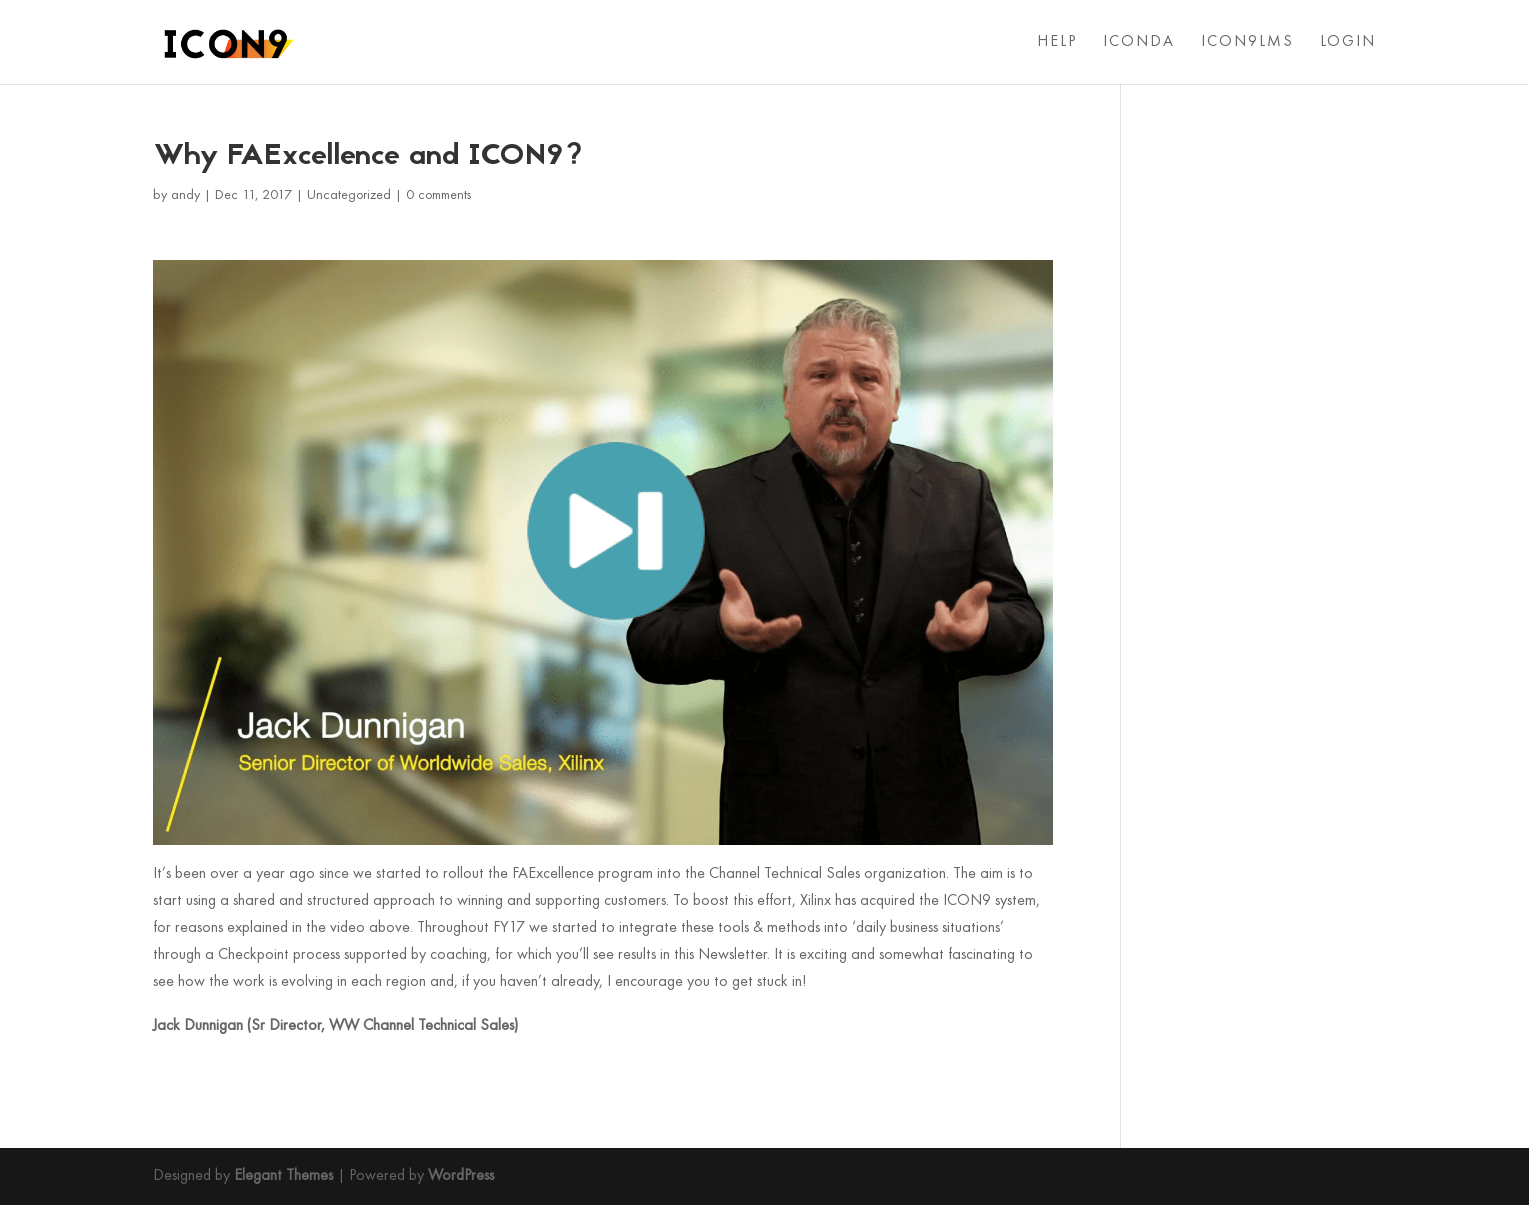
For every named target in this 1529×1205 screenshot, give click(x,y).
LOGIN (1348, 42)
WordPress (461, 1176)
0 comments (438, 195)
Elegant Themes (283, 1176)
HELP (1057, 42)
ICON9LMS (1247, 42)
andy (185, 195)
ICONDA (1139, 42)
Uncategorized (349, 195)
